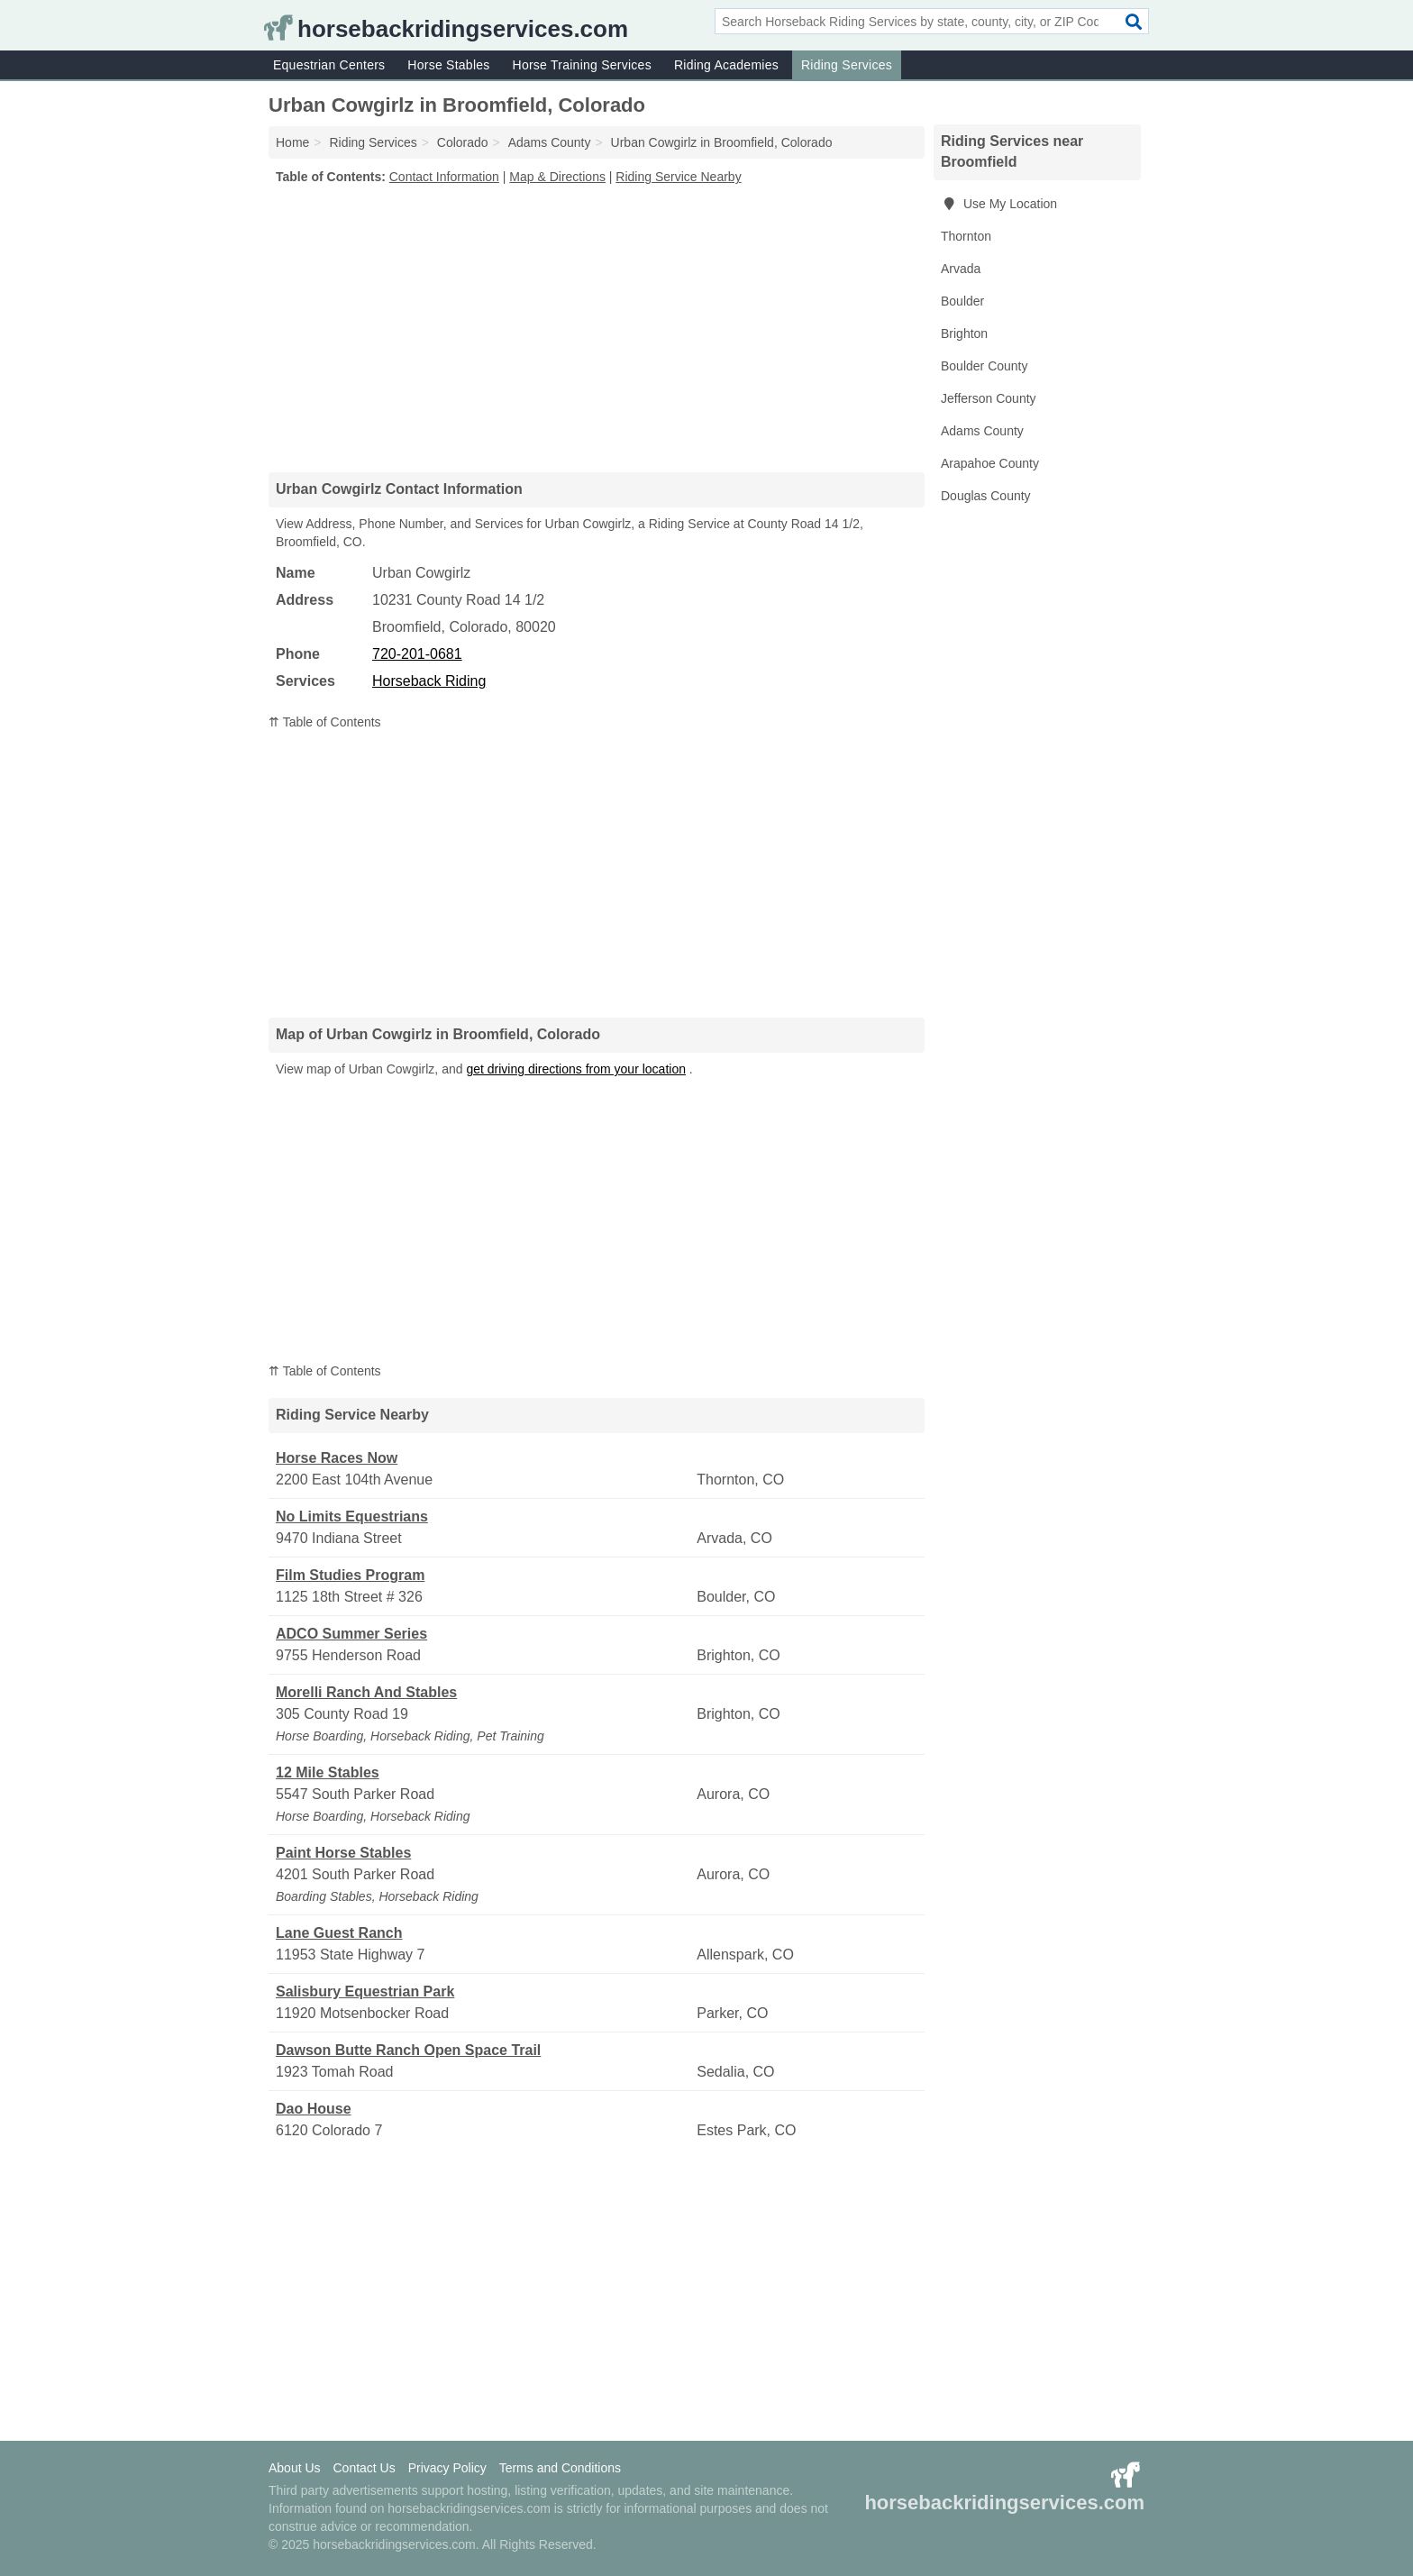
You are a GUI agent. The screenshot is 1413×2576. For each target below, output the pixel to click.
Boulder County (984, 366)
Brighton (964, 333)
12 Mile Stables (327, 1772)
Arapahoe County (990, 463)
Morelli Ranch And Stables (366, 1692)
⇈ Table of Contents (325, 722)
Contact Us (364, 2468)
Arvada (960, 268)
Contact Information (444, 176)
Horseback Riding (429, 681)
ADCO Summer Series (351, 1633)
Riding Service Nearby (678, 176)
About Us (295, 2468)
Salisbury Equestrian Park (365, 1991)
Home (292, 142)
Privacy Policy (447, 2468)
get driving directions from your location (576, 1069)
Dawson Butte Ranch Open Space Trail (408, 2050)
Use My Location (999, 203)
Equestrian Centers (329, 65)
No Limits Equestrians (352, 1516)
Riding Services (846, 65)
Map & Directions (557, 176)
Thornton (966, 236)
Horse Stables (448, 65)
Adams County (982, 431)
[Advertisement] (597, 328)
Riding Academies (726, 65)
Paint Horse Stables (343, 1852)
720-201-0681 (417, 654)
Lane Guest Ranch (339, 1933)
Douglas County (986, 496)
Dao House (313, 2108)
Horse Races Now (336, 1458)
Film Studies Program (350, 1575)
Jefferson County (988, 398)
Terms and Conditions (560, 2468)
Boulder (962, 301)
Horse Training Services (582, 65)
